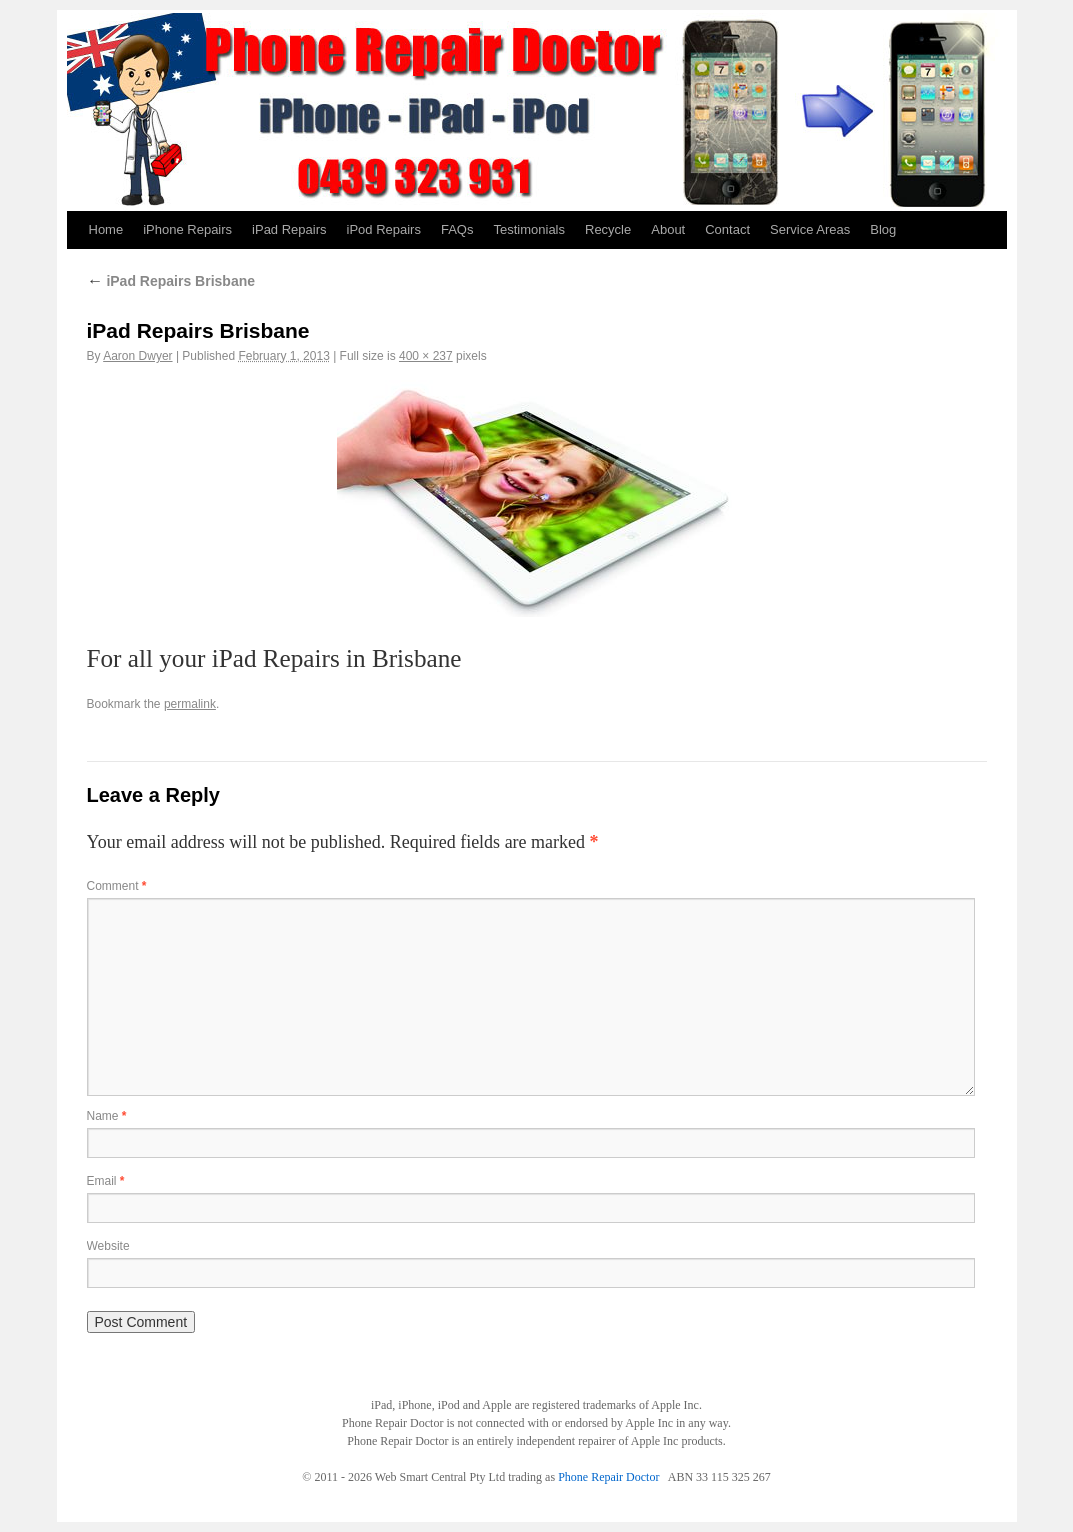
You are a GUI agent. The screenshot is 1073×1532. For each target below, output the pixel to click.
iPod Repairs (384, 229)
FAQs (457, 229)
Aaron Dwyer (137, 356)
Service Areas (810, 229)
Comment (117, 886)
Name (107, 1116)
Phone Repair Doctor (608, 1477)
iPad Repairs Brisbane (171, 281)
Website (108, 1246)
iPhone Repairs (187, 229)
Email (106, 1181)
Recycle (608, 229)
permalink (190, 704)
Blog (883, 229)
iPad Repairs (289, 229)
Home (106, 229)
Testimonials (529, 229)
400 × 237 (426, 356)
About (668, 229)
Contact (727, 229)
